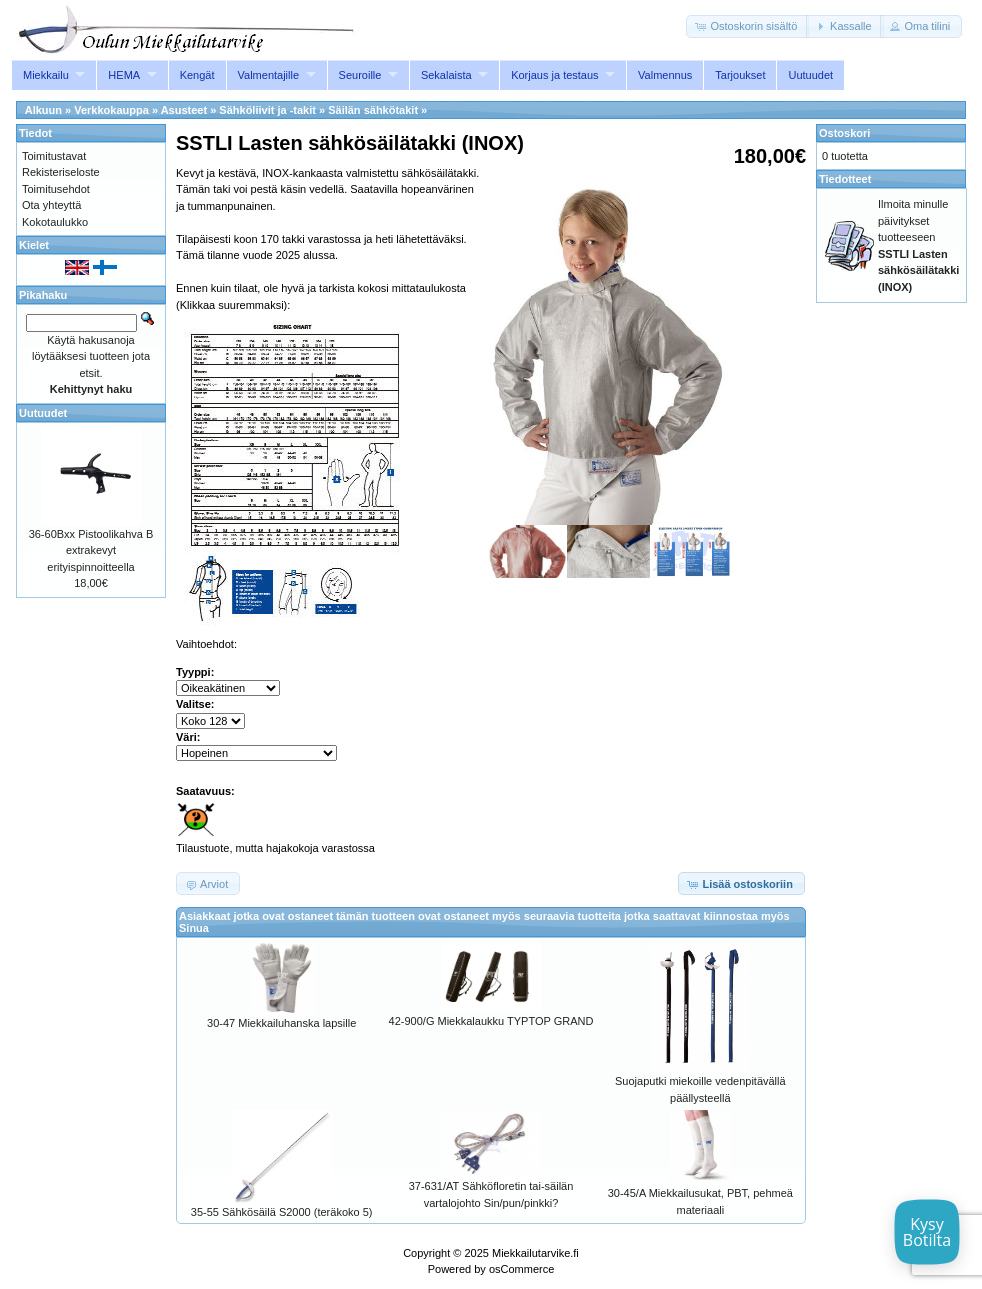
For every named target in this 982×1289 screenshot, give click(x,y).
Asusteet (184, 110)
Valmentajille (269, 75)
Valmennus (665, 75)
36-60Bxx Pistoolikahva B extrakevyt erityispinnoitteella (91, 550)
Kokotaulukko (55, 222)
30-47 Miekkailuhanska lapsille (281, 1023)
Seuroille (360, 75)
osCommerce (521, 1269)
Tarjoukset (740, 75)
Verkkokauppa (111, 110)
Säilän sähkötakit (373, 110)
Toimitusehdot (56, 189)
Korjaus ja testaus (554, 75)
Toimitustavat (54, 156)
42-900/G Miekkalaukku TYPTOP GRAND (491, 1021)
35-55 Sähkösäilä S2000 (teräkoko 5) (282, 1212)
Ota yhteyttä (51, 205)
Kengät (197, 75)
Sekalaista (446, 75)
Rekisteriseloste (61, 172)
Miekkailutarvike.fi (535, 1253)
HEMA (124, 75)
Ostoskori (844, 133)
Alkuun (43, 110)
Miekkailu (46, 75)
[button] (747, 26)
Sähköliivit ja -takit (267, 110)
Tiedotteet (845, 179)
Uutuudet (810, 75)
